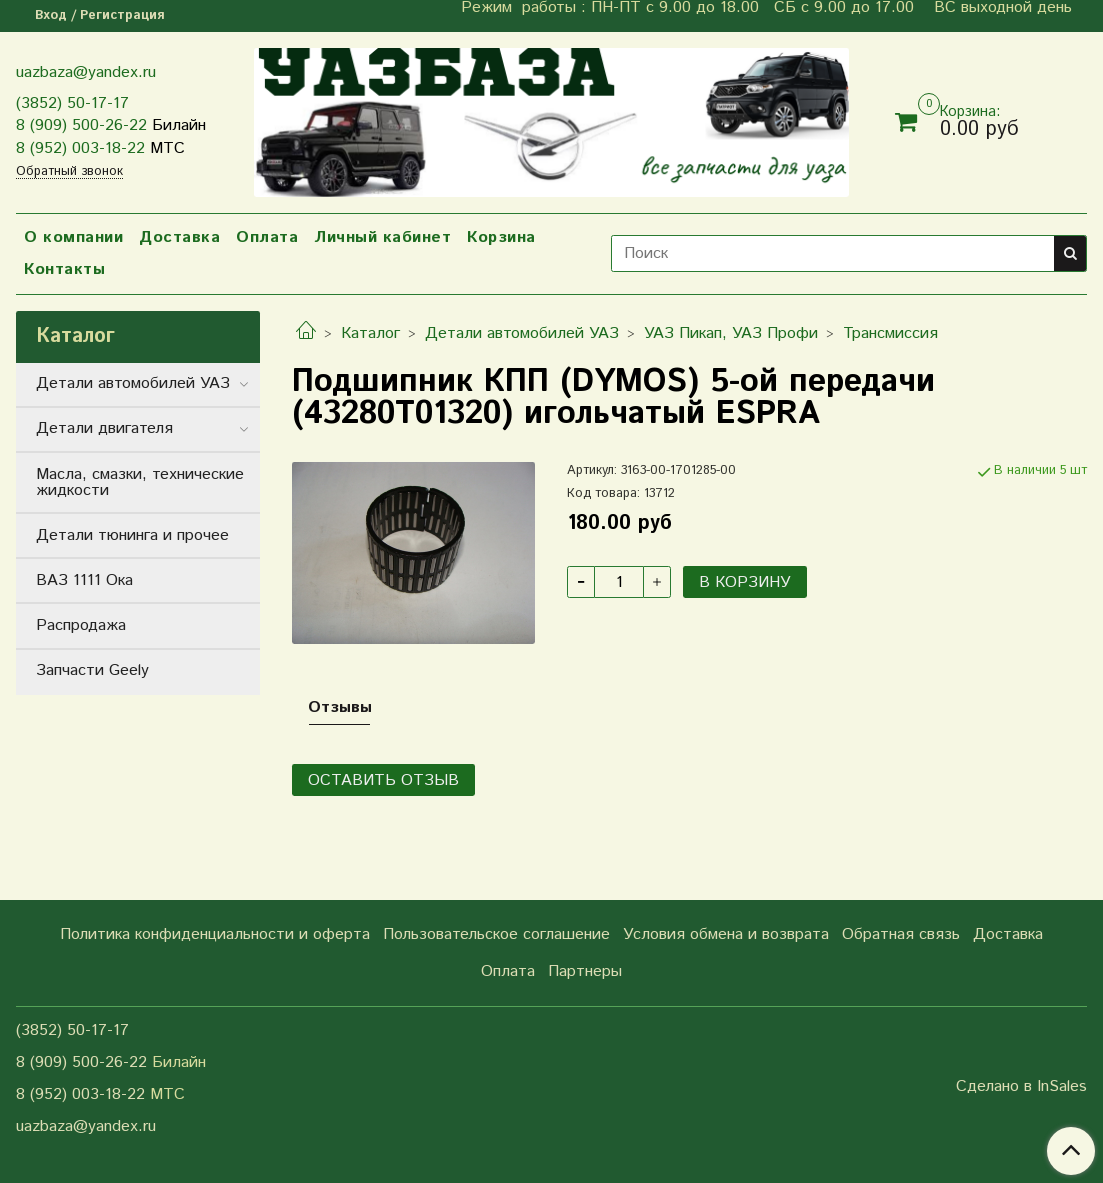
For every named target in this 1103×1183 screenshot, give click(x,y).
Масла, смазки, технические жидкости (140, 482)
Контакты (64, 269)
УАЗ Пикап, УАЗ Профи (731, 333)
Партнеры (585, 971)
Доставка (179, 237)
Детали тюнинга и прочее (132, 535)
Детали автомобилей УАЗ (522, 333)
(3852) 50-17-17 (72, 103)
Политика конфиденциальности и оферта (215, 934)
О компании (73, 237)
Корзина (501, 237)
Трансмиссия (890, 333)
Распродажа (81, 625)
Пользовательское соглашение (496, 934)
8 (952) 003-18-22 (80, 148)
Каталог (370, 333)
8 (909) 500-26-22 (81, 125)
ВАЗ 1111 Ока (84, 580)
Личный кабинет (382, 237)
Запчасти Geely (92, 670)
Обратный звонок (69, 172)
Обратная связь (901, 934)
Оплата (267, 237)
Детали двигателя (104, 428)
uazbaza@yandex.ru (86, 72)
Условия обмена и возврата (726, 934)
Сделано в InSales (1021, 1087)
